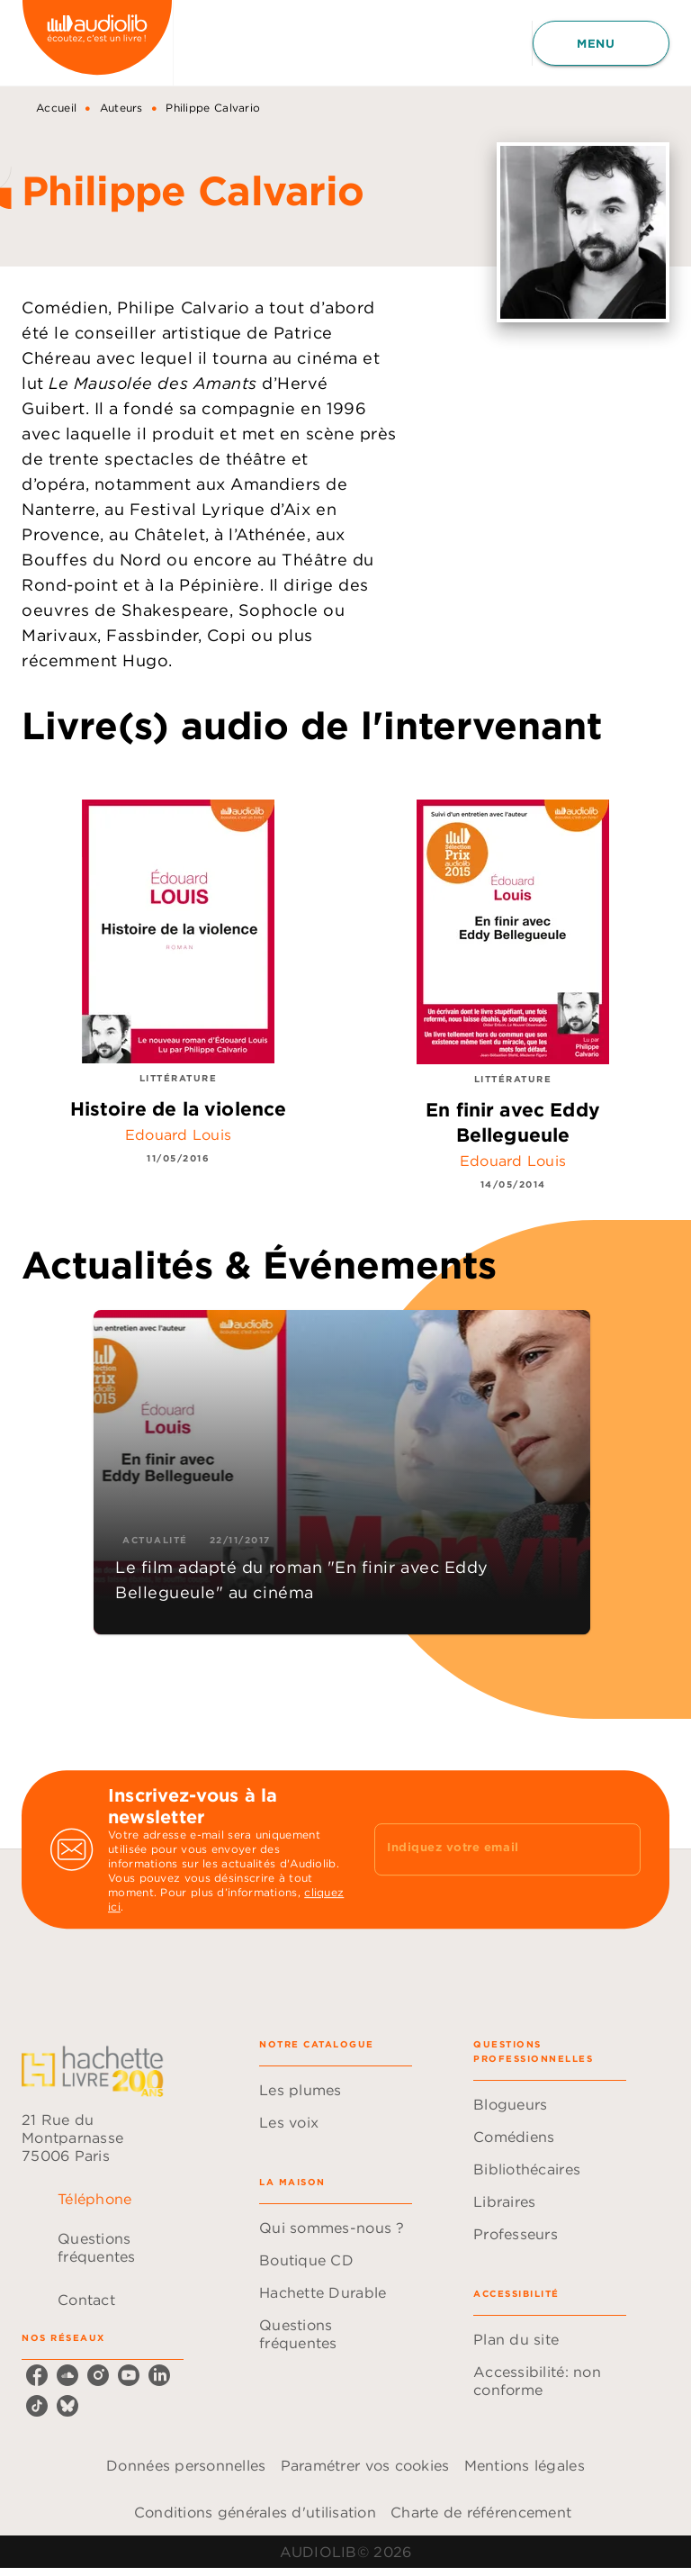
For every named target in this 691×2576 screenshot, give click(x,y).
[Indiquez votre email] (485, 1849)
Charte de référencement (480, 2512)
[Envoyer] (619, 1849)
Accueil (56, 107)
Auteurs (121, 107)
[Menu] (601, 43)
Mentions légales (524, 2465)
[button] (342, 1472)
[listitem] (37, 2375)
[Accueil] (97, 43)
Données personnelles (185, 2465)
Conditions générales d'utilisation (255, 2512)
